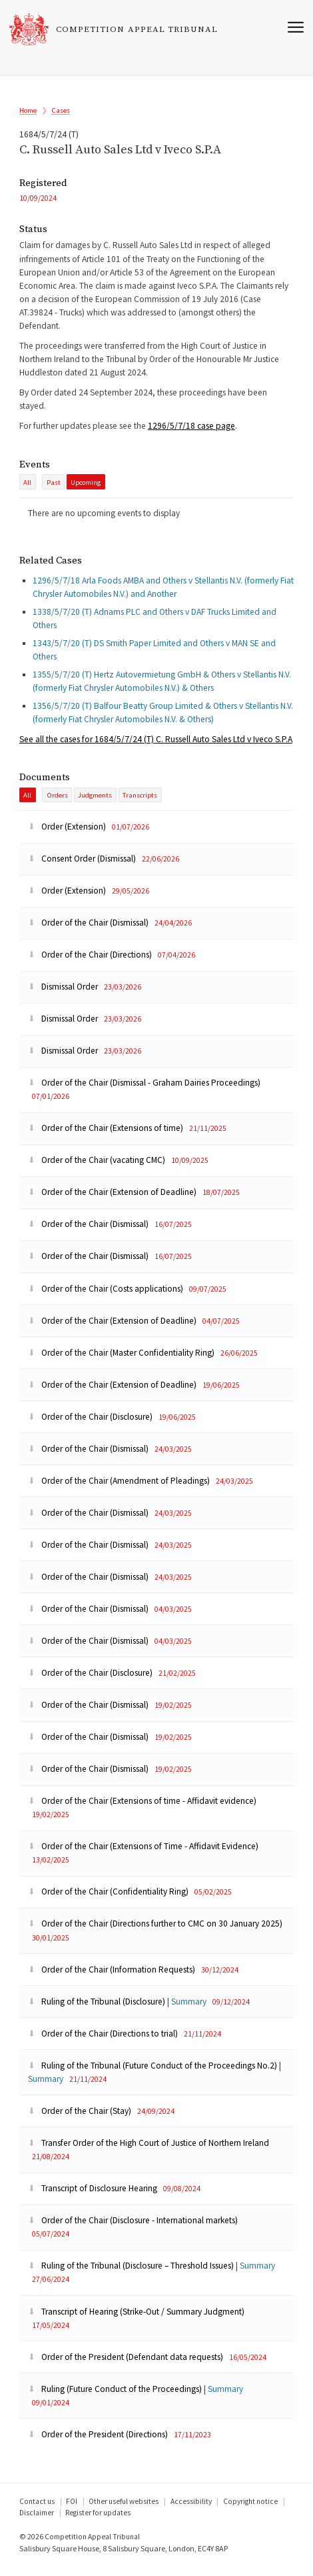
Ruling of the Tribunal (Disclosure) (97, 2009)
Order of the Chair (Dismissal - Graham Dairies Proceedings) (144, 1091)
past (54, 488)
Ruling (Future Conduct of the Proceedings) (116, 2397)
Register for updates (98, 2521)
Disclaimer (36, 2521)
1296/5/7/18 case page (191, 431)
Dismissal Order (64, 995)
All (27, 488)
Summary (188, 2009)
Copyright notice (250, 2509)
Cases (60, 111)
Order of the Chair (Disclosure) (91, 1424)
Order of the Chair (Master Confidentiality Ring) (122, 1360)
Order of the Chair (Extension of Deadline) (113, 1200)
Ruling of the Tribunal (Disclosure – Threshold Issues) (132, 2274)
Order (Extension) (68, 835)
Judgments (95, 803)
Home (28, 111)
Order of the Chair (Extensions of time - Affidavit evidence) (142, 1809)
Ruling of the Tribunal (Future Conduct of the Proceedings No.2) (153, 2073)
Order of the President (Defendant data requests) (126, 2365)
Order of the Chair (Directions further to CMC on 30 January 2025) (155, 1932)
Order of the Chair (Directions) (91, 963)
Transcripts (140, 803)
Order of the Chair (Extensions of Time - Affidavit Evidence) (143, 1854)
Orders (57, 803)
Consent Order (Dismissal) (83, 867)
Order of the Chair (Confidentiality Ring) (109, 1900)
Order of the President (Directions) (99, 2443)
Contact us (37, 2509)
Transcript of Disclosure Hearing (93, 2197)
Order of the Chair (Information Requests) (112, 1977)
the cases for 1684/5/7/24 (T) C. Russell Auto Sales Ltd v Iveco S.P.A (155, 746)
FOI (71, 2509)
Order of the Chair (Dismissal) (89, 931)
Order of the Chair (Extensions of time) (106, 1136)
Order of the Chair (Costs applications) (106, 1296)
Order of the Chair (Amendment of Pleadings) (120, 1488)
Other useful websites (123, 2509)
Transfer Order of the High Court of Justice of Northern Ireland (148, 2151)
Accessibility (191, 2509)
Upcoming (86, 488)
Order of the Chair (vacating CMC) (97, 1168)
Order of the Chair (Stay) (80, 2119)
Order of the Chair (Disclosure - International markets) (133, 2229)
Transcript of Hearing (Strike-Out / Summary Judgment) (136, 2319)
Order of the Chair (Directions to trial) (104, 2041)
